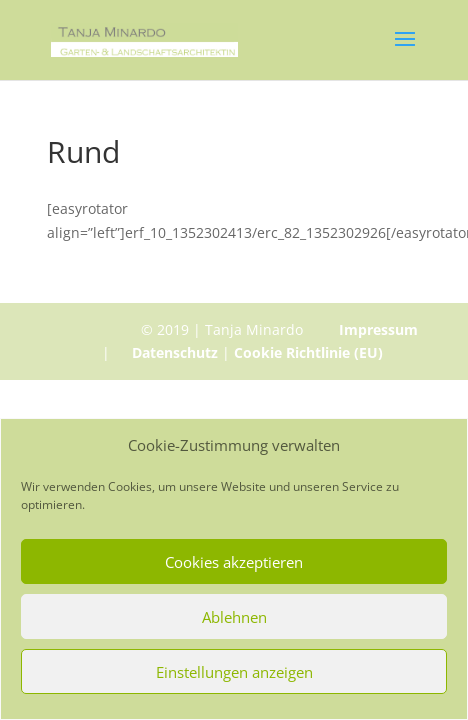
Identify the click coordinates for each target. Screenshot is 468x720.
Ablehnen (234, 617)
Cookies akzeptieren (234, 562)
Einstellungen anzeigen (234, 672)
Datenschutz (175, 352)
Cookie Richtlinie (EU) (308, 352)
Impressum (378, 329)
